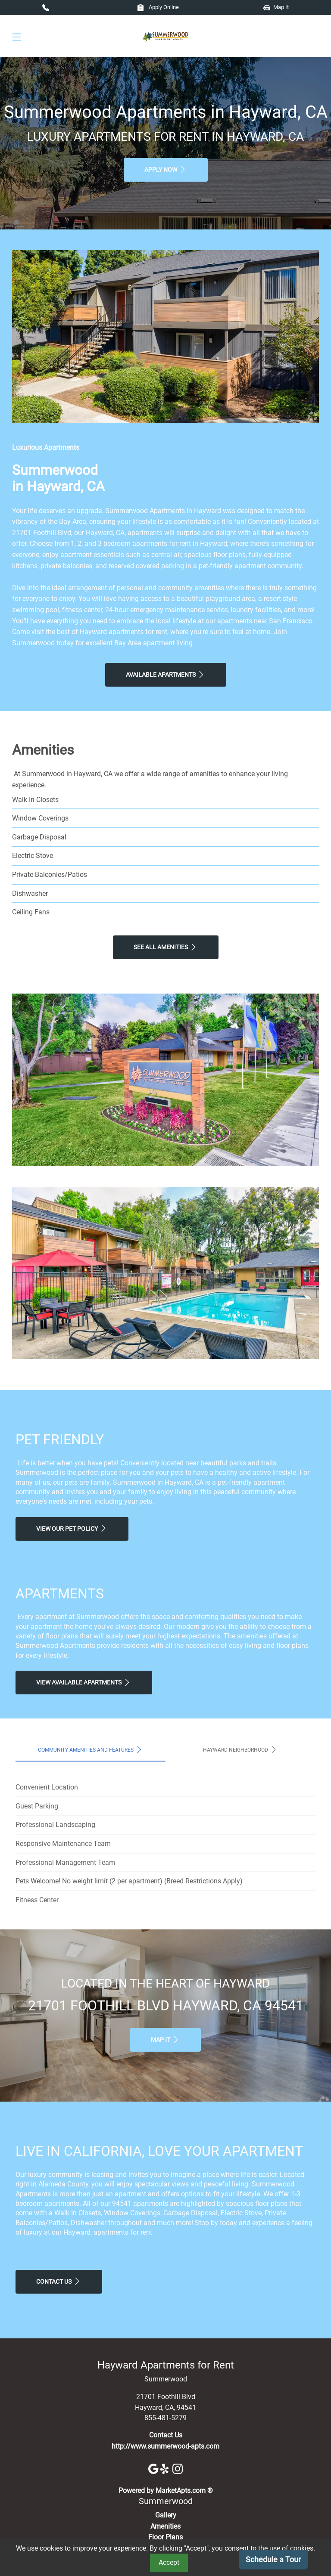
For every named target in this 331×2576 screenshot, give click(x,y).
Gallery (165, 2515)
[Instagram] (177, 2468)
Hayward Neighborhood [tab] (240, 1749)
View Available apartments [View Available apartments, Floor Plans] (83, 1682)
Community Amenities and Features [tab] (91, 1749)
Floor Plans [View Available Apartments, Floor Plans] (165, 2537)
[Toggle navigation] (16, 36)
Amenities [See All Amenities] (165, 2526)
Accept (169, 2562)
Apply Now (165, 169)
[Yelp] (166, 2468)
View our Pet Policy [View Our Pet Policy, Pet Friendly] (72, 1528)
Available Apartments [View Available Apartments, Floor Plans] (166, 674)
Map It (276, 7)
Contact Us (58, 2281)
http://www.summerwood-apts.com (165, 2446)
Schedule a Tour (273, 2559)
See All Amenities (166, 947)
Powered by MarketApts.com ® (166, 2490)
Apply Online (158, 7)
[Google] (154, 2468)
